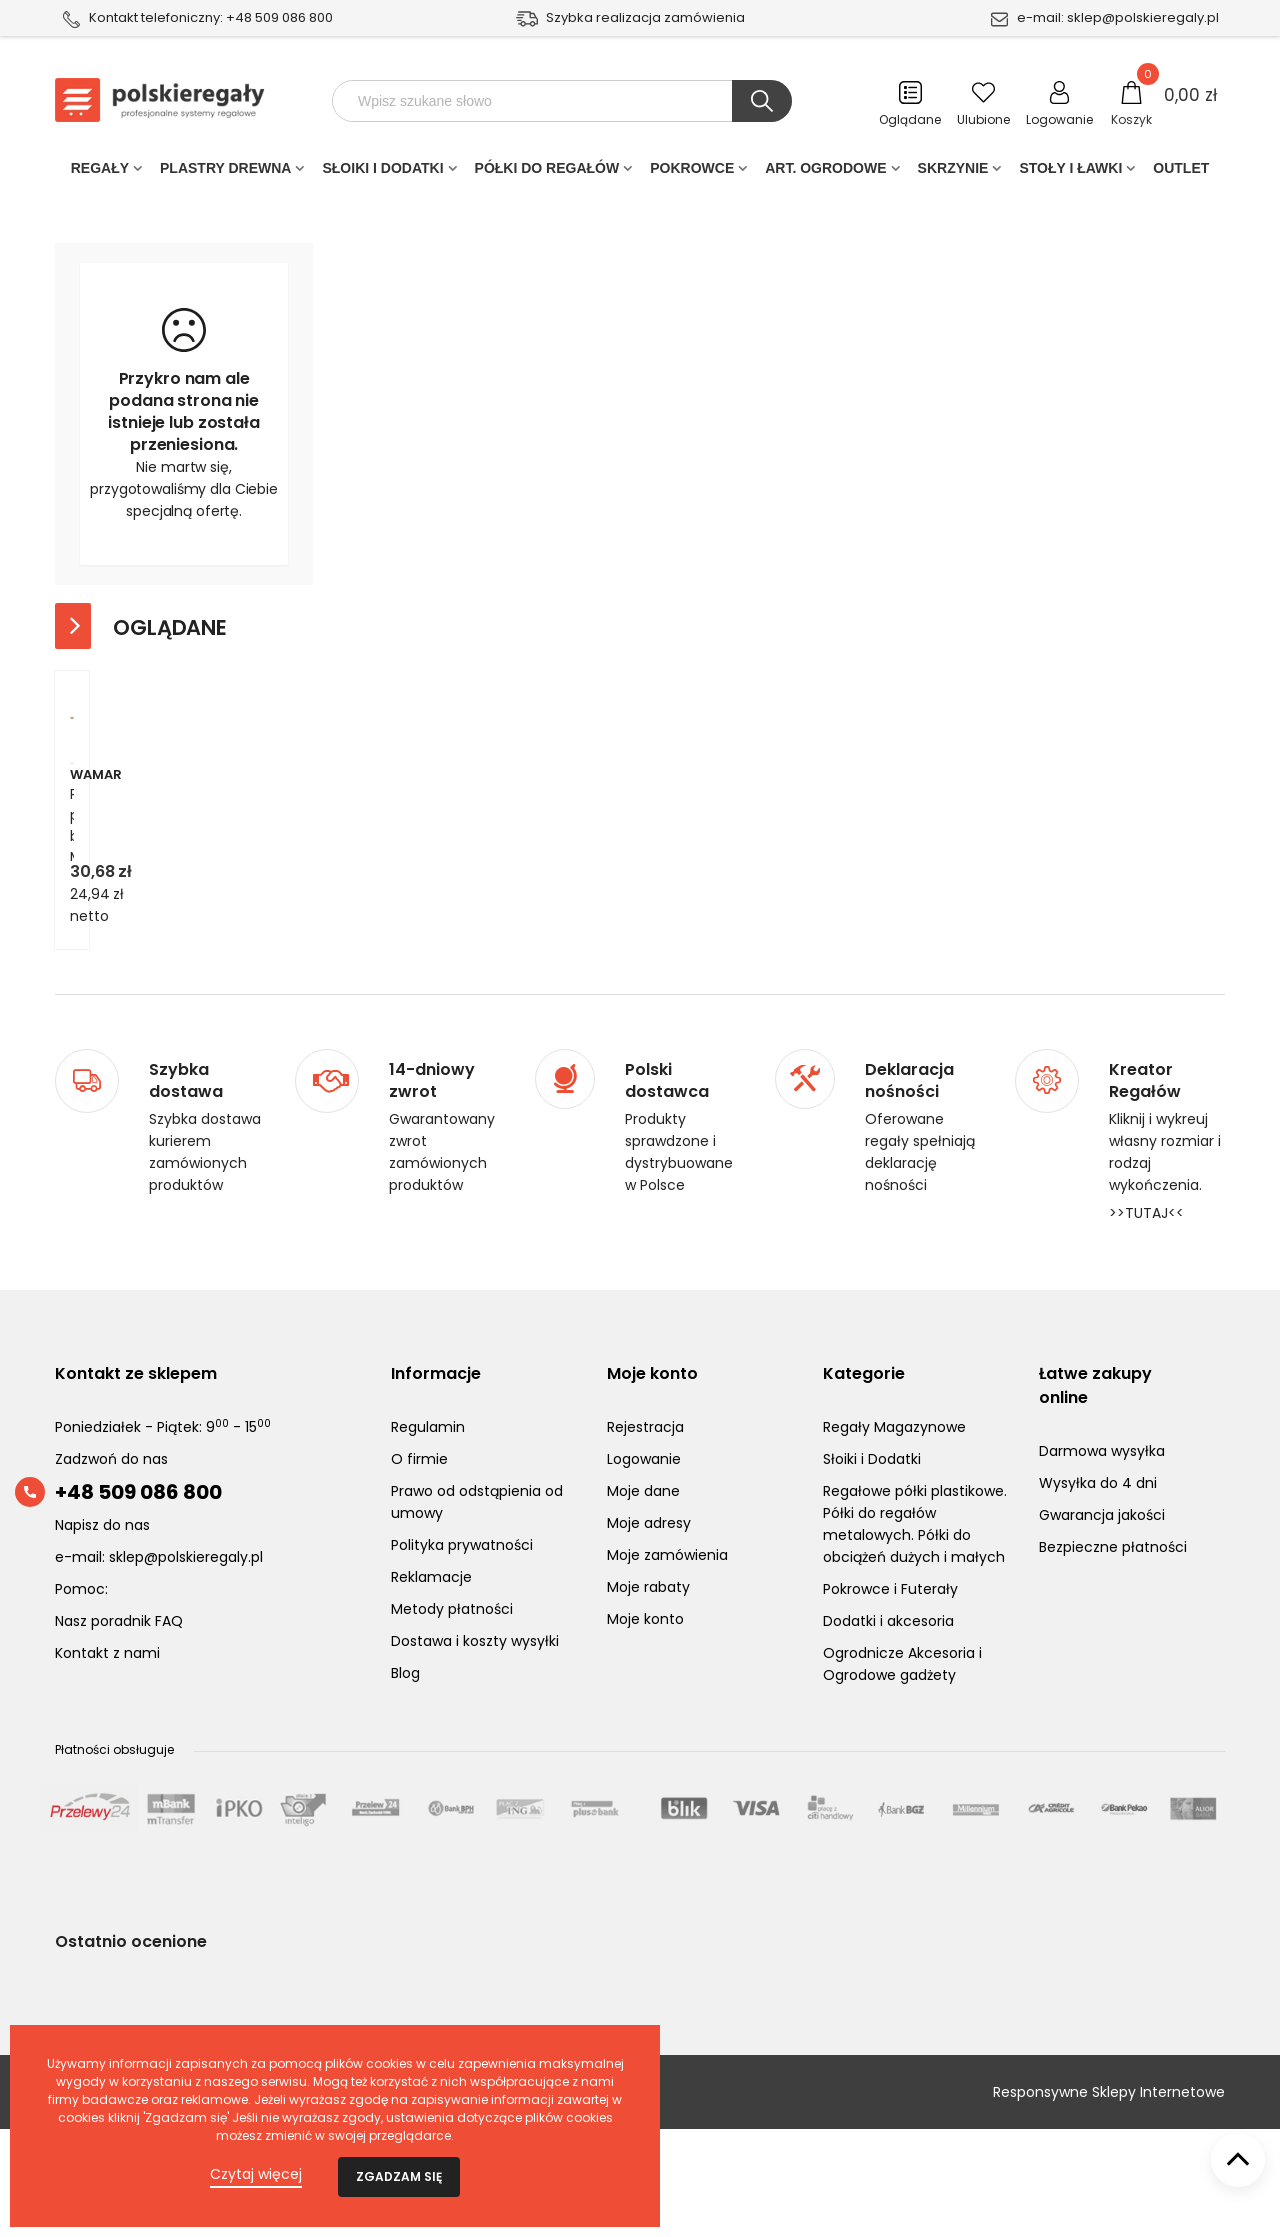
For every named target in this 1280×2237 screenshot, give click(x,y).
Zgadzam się (399, 2176)
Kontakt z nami (107, 1761)
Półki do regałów (547, 172)
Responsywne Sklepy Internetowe (1109, 2200)
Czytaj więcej (256, 2174)
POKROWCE (692, 172)
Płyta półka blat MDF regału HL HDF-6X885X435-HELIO (174, 934)
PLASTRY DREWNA (225, 172)
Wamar (96, 904)
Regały (100, 172)
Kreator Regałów (1145, 1189)
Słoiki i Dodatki (382, 172)
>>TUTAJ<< (1146, 1321)
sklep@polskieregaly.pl (1143, 17)
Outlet (1181, 172)
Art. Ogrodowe (825, 172)
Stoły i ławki (1070, 172)
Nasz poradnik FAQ (119, 1729)
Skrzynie (953, 172)
